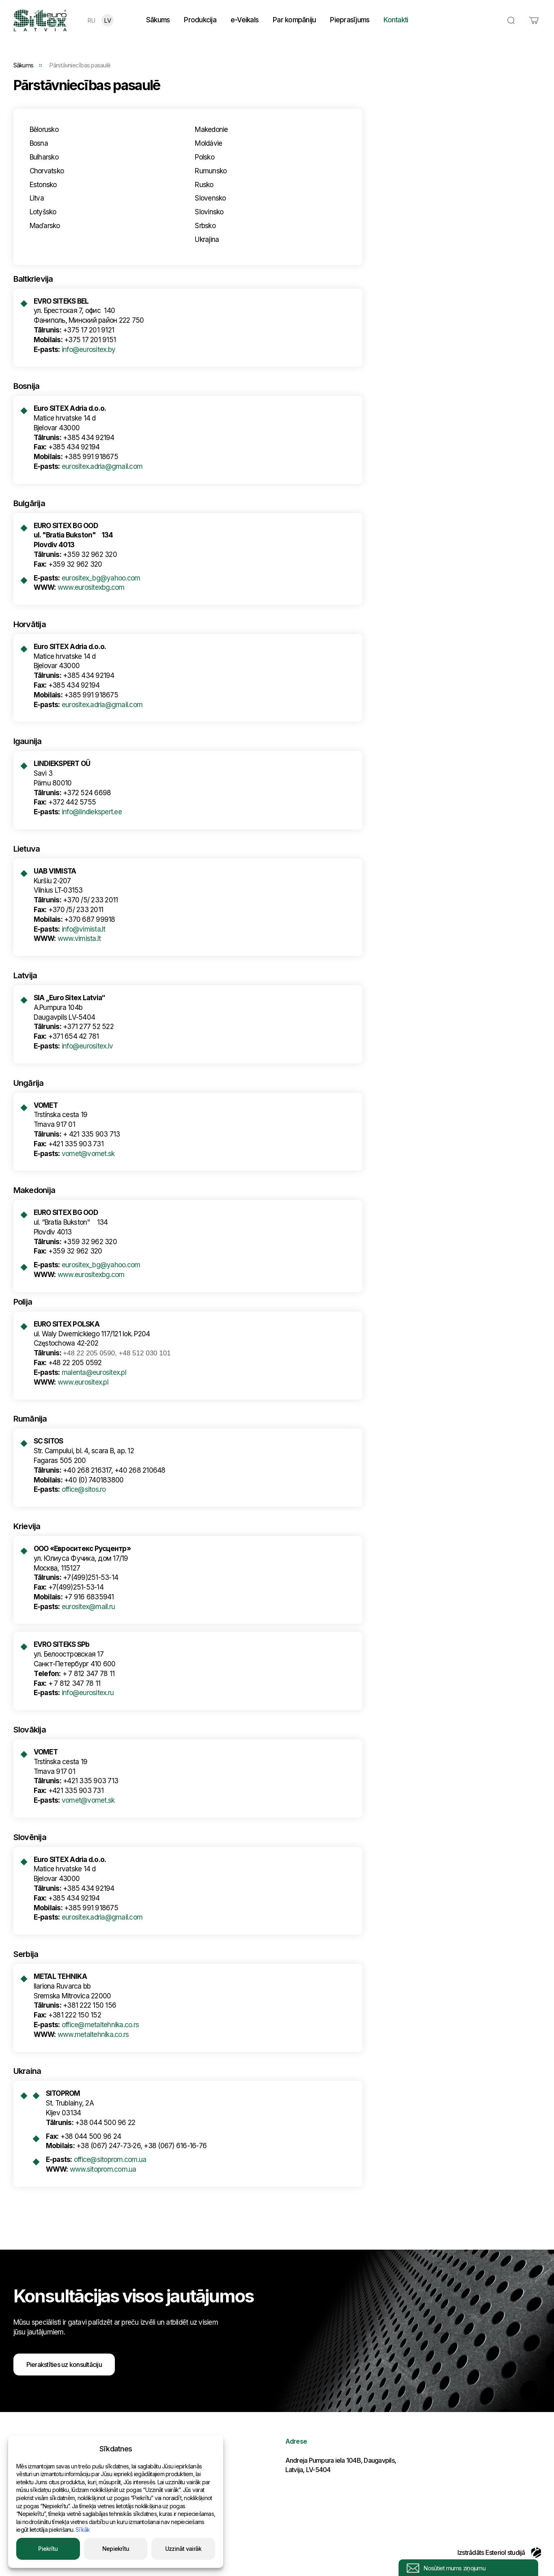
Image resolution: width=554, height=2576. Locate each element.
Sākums (158, 20)
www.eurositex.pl (83, 1382)
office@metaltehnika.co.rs (100, 2025)
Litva (37, 198)
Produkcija (200, 20)
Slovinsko (209, 212)
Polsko (204, 157)
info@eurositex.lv (87, 1046)
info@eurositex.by (88, 349)
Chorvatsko (47, 171)
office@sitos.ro (84, 1489)
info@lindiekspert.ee (92, 812)
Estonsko (43, 185)
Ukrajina (207, 239)
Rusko (204, 185)
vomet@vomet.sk (88, 1154)
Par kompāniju (294, 20)
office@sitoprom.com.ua (110, 2159)
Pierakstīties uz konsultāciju (64, 2364)
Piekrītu (48, 2548)
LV (107, 20)
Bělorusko (44, 129)
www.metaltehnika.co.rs (93, 2034)
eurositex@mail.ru (88, 1607)
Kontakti (396, 20)
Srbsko (205, 226)
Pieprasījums (349, 20)
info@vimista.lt (84, 929)
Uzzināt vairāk (183, 2548)
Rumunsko (210, 171)
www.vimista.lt (79, 938)
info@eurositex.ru (88, 1693)
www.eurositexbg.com (91, 587)
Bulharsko (44, 157)
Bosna (39, 143)
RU (91, 20)
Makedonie (211, 129)
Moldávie (208, 143)
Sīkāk (82, 2529)
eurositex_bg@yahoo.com (101, 578)
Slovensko (210, 198)
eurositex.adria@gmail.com (102, 466)
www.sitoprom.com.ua (103, 2169)
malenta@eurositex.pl (94, 1372)
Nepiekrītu (115, 2548)
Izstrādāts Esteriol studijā (499, 2552)
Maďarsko (45, 226)
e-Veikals (245, 20)
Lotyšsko (43, 212)
